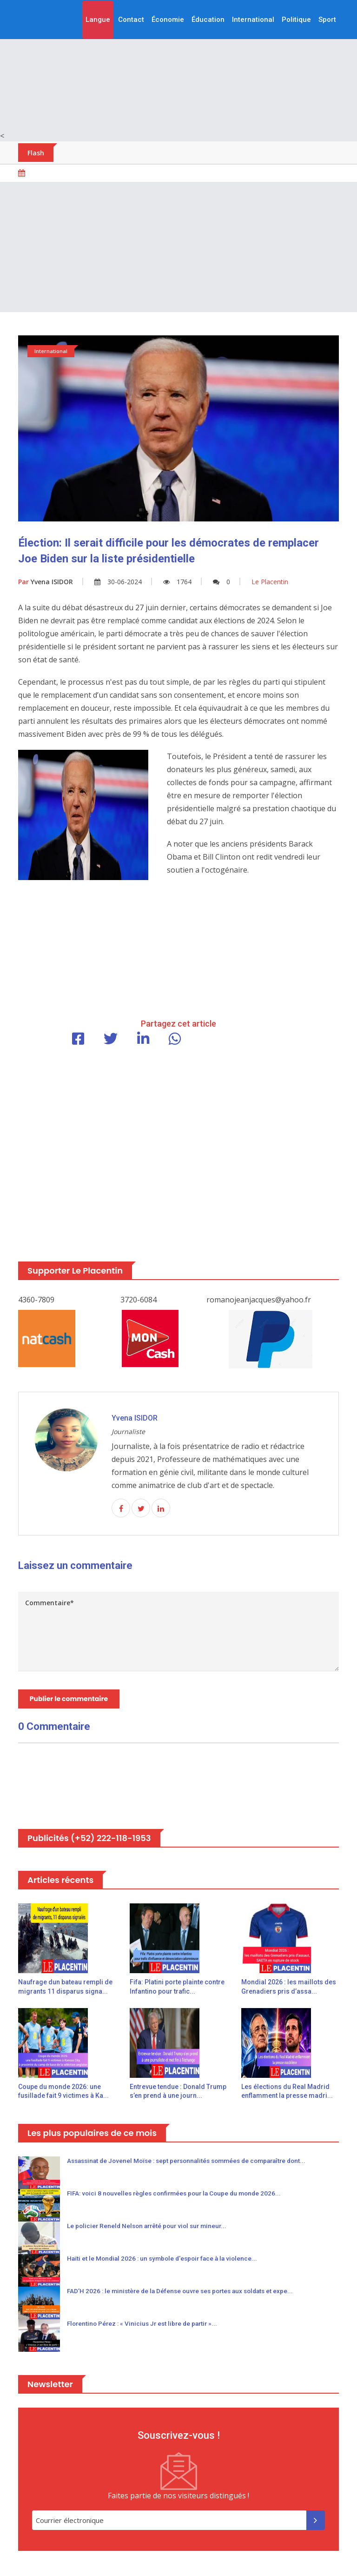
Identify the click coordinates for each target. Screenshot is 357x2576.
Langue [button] (98, 19)
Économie (168, 19)
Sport (327, 19)
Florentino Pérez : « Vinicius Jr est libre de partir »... (145, 2325)
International (253, 19)
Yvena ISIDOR (45, 581)
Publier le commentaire (70, 1699)
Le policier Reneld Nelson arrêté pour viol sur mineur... (150, 2227)
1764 (177, 581)
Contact (131, 19)
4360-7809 (36, 1300)
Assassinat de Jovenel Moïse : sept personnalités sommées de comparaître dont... (194, 2162)
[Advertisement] (178, 65)
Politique (296, 19)
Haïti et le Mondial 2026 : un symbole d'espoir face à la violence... (166, 2260)
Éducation (208, 19)
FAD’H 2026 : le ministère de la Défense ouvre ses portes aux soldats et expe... (185, 2292)
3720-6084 (138, 1300)
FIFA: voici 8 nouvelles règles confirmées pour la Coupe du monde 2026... (179, 2195)
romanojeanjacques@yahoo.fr (258, 1300)
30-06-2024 (118, 581)
